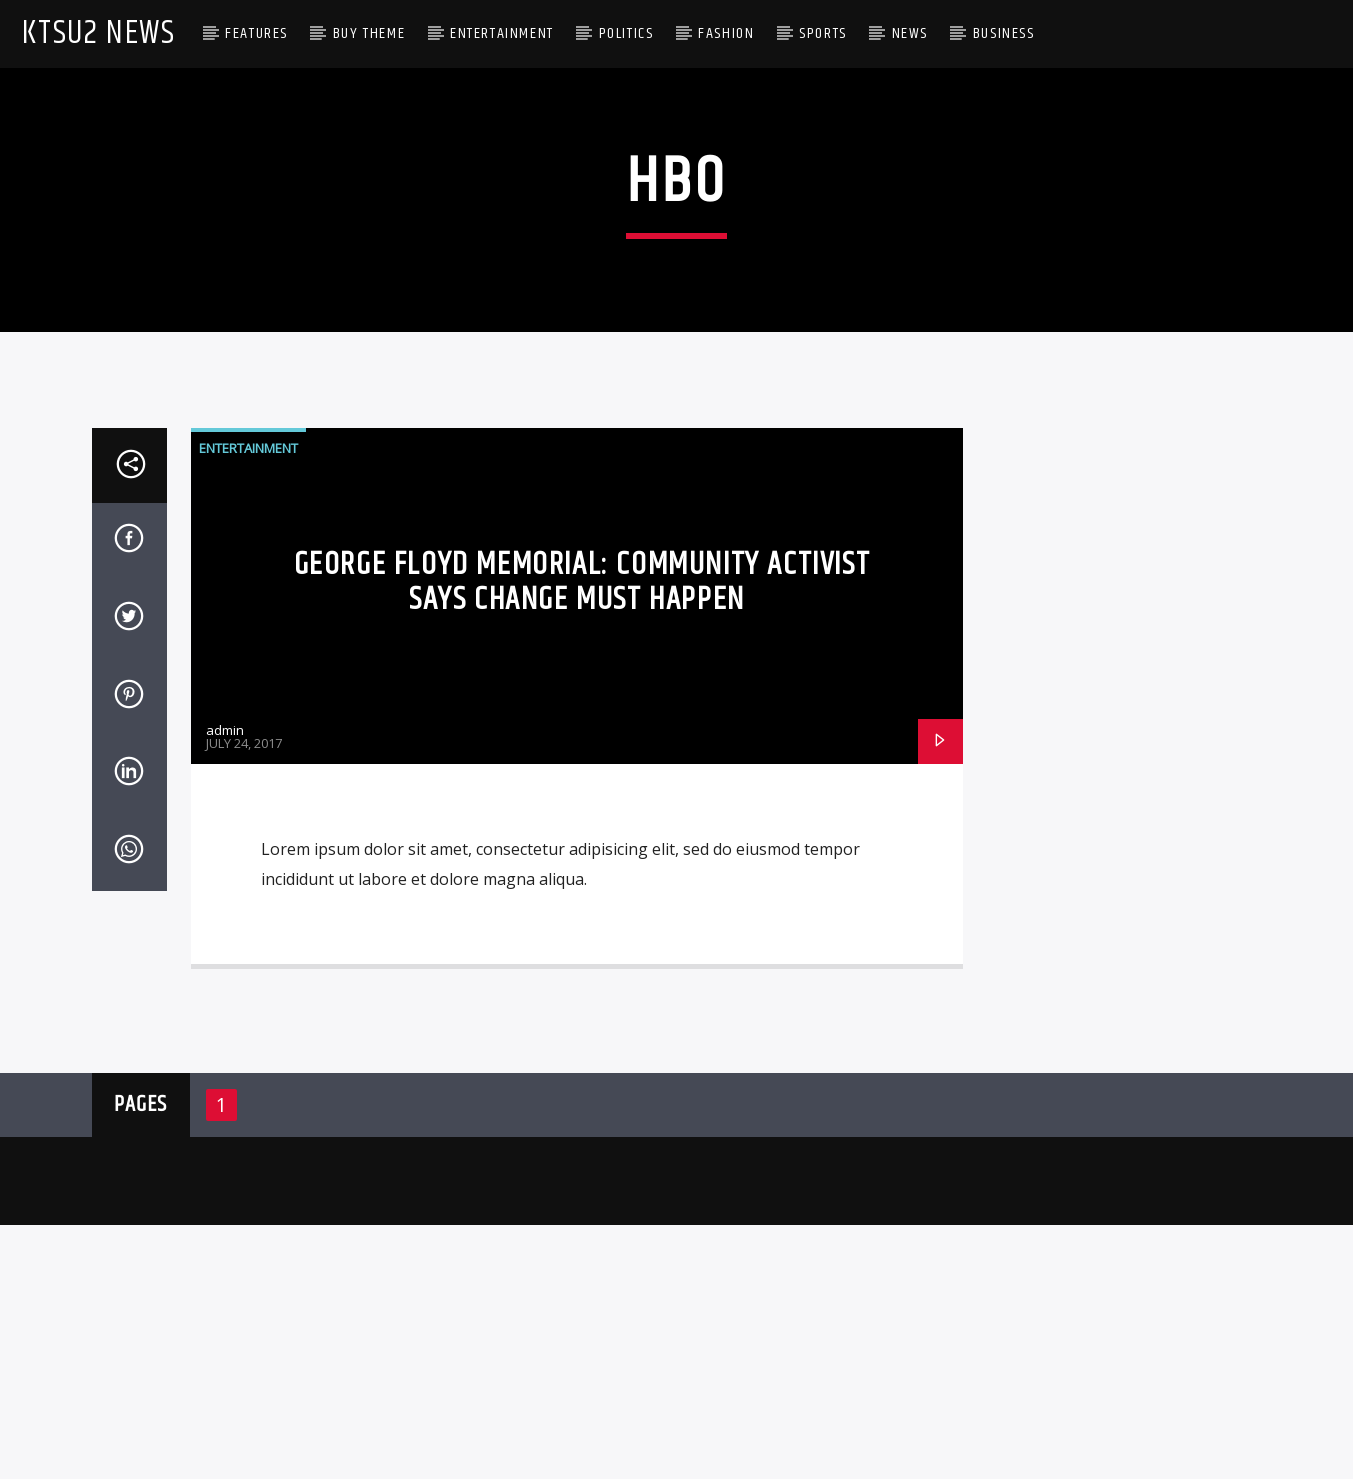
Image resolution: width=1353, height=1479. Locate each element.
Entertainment (502, 33)
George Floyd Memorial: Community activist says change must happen (582, 1000)
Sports (823, 33)
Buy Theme (369, 33)
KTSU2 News (98, 33)
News (910, 33)
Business (1004, 33)
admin (225, 1147)
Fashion (726, 33)
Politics (626, 33)
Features (256, 33)
